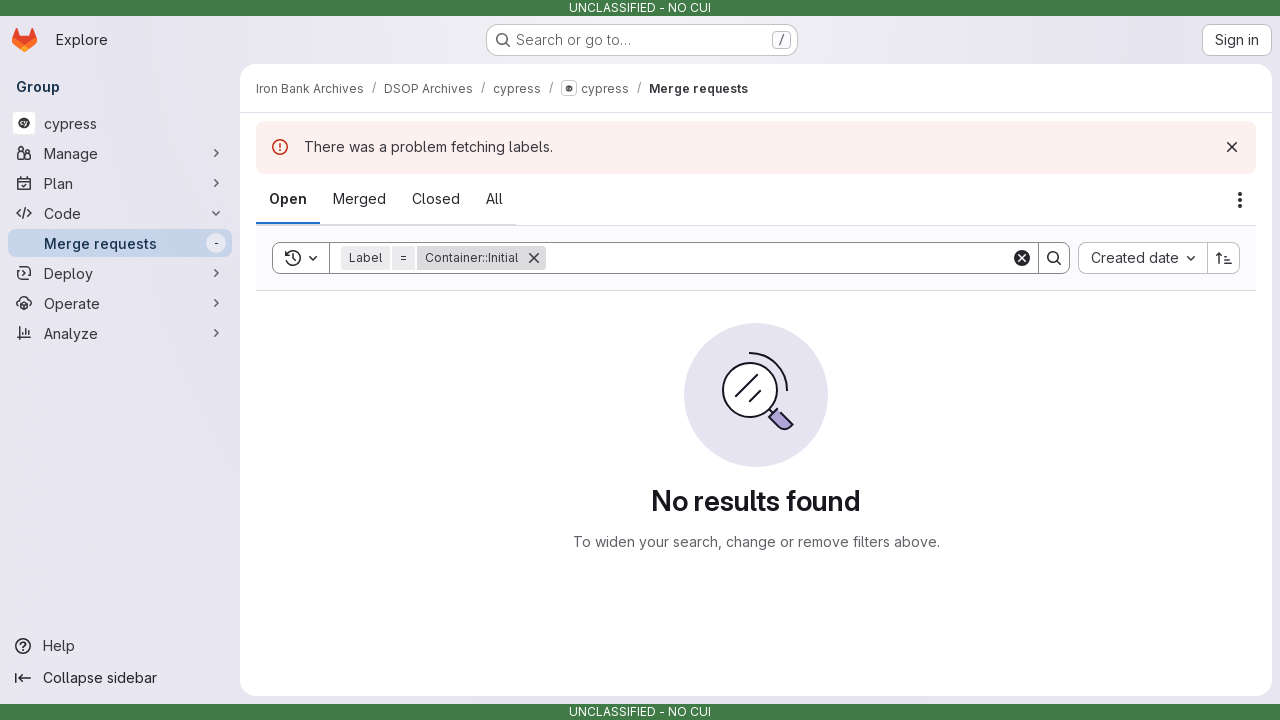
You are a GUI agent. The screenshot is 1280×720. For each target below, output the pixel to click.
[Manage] (120, 153)
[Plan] (120, 183)
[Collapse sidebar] (120, 678)
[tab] (288, 199)
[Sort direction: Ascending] (1224, 258)
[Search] (778, 258)
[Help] (120, 646)
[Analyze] (120, 333)
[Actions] (1240, 200)
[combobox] (1142, 258)
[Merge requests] (120, 243)
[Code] (120, 213)
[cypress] (120, 123)
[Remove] (534, 258)
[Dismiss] (1232, 147)
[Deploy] (120, 273)
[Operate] (120, 303)
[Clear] (1022, 258)
